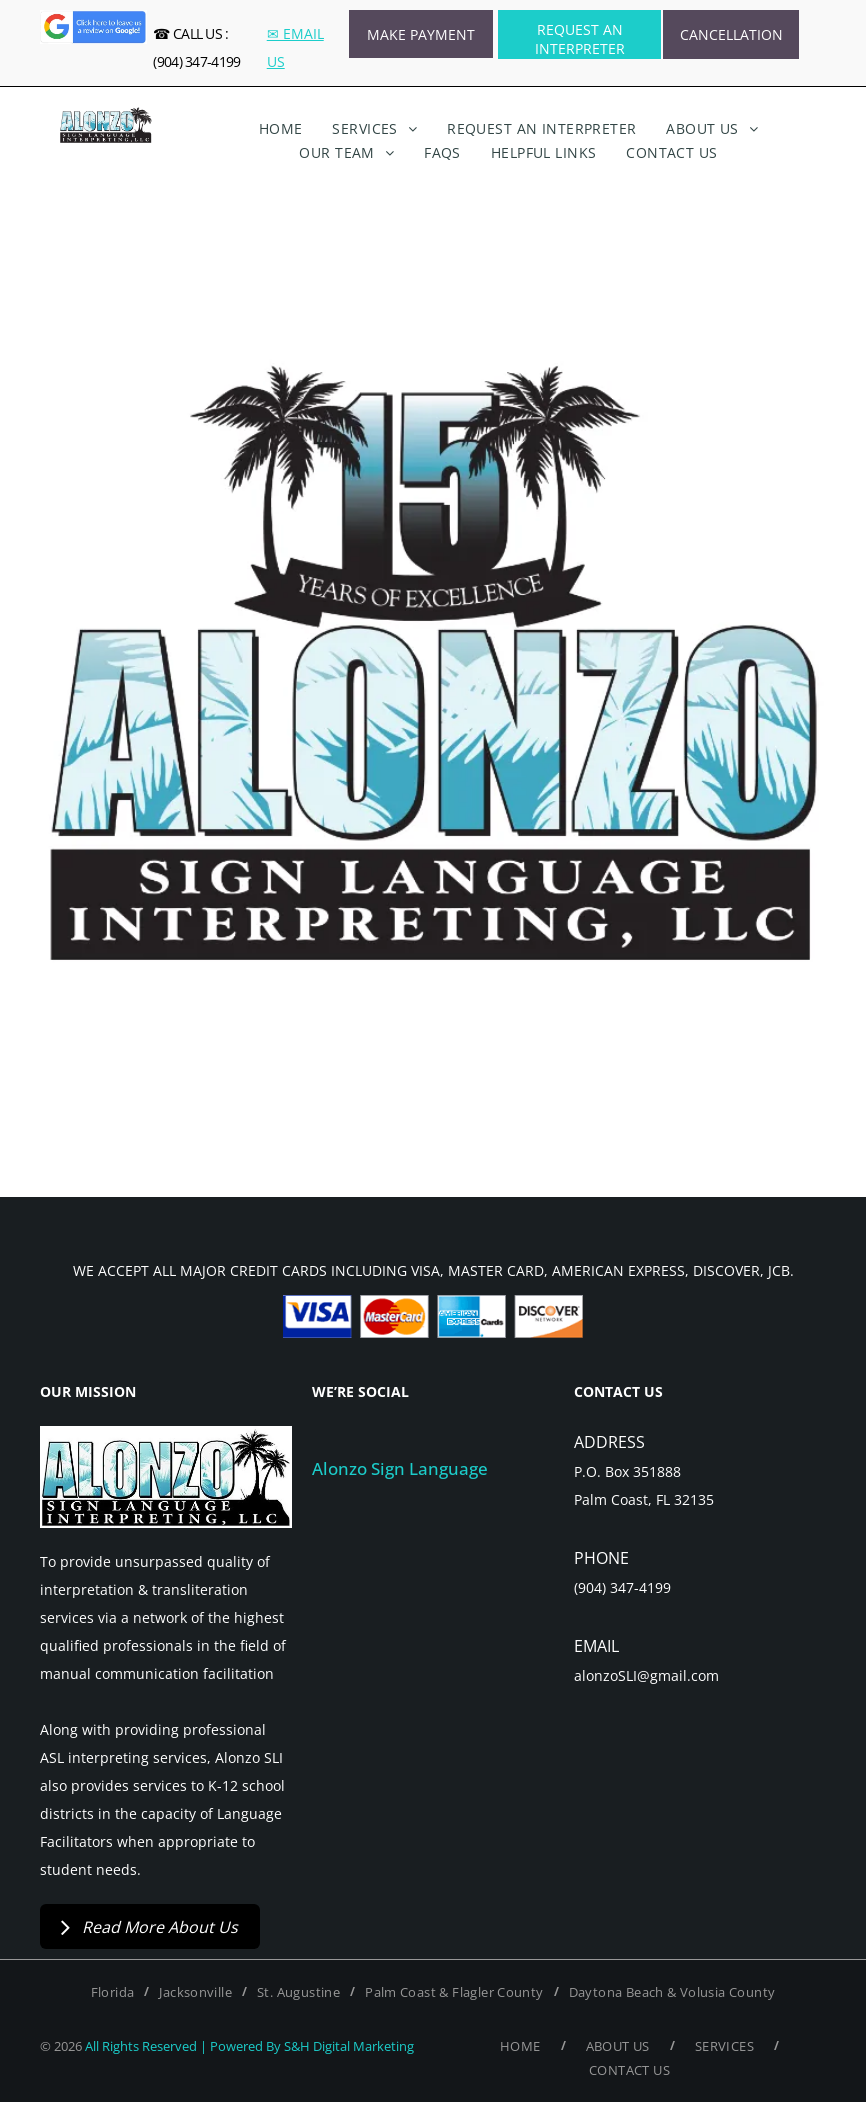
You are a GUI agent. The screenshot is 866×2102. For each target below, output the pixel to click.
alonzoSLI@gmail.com (646, 1675)
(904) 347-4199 (622, 1587)
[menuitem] (281, 129)
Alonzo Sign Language (400, 1468)
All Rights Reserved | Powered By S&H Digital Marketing (249, 2046)
